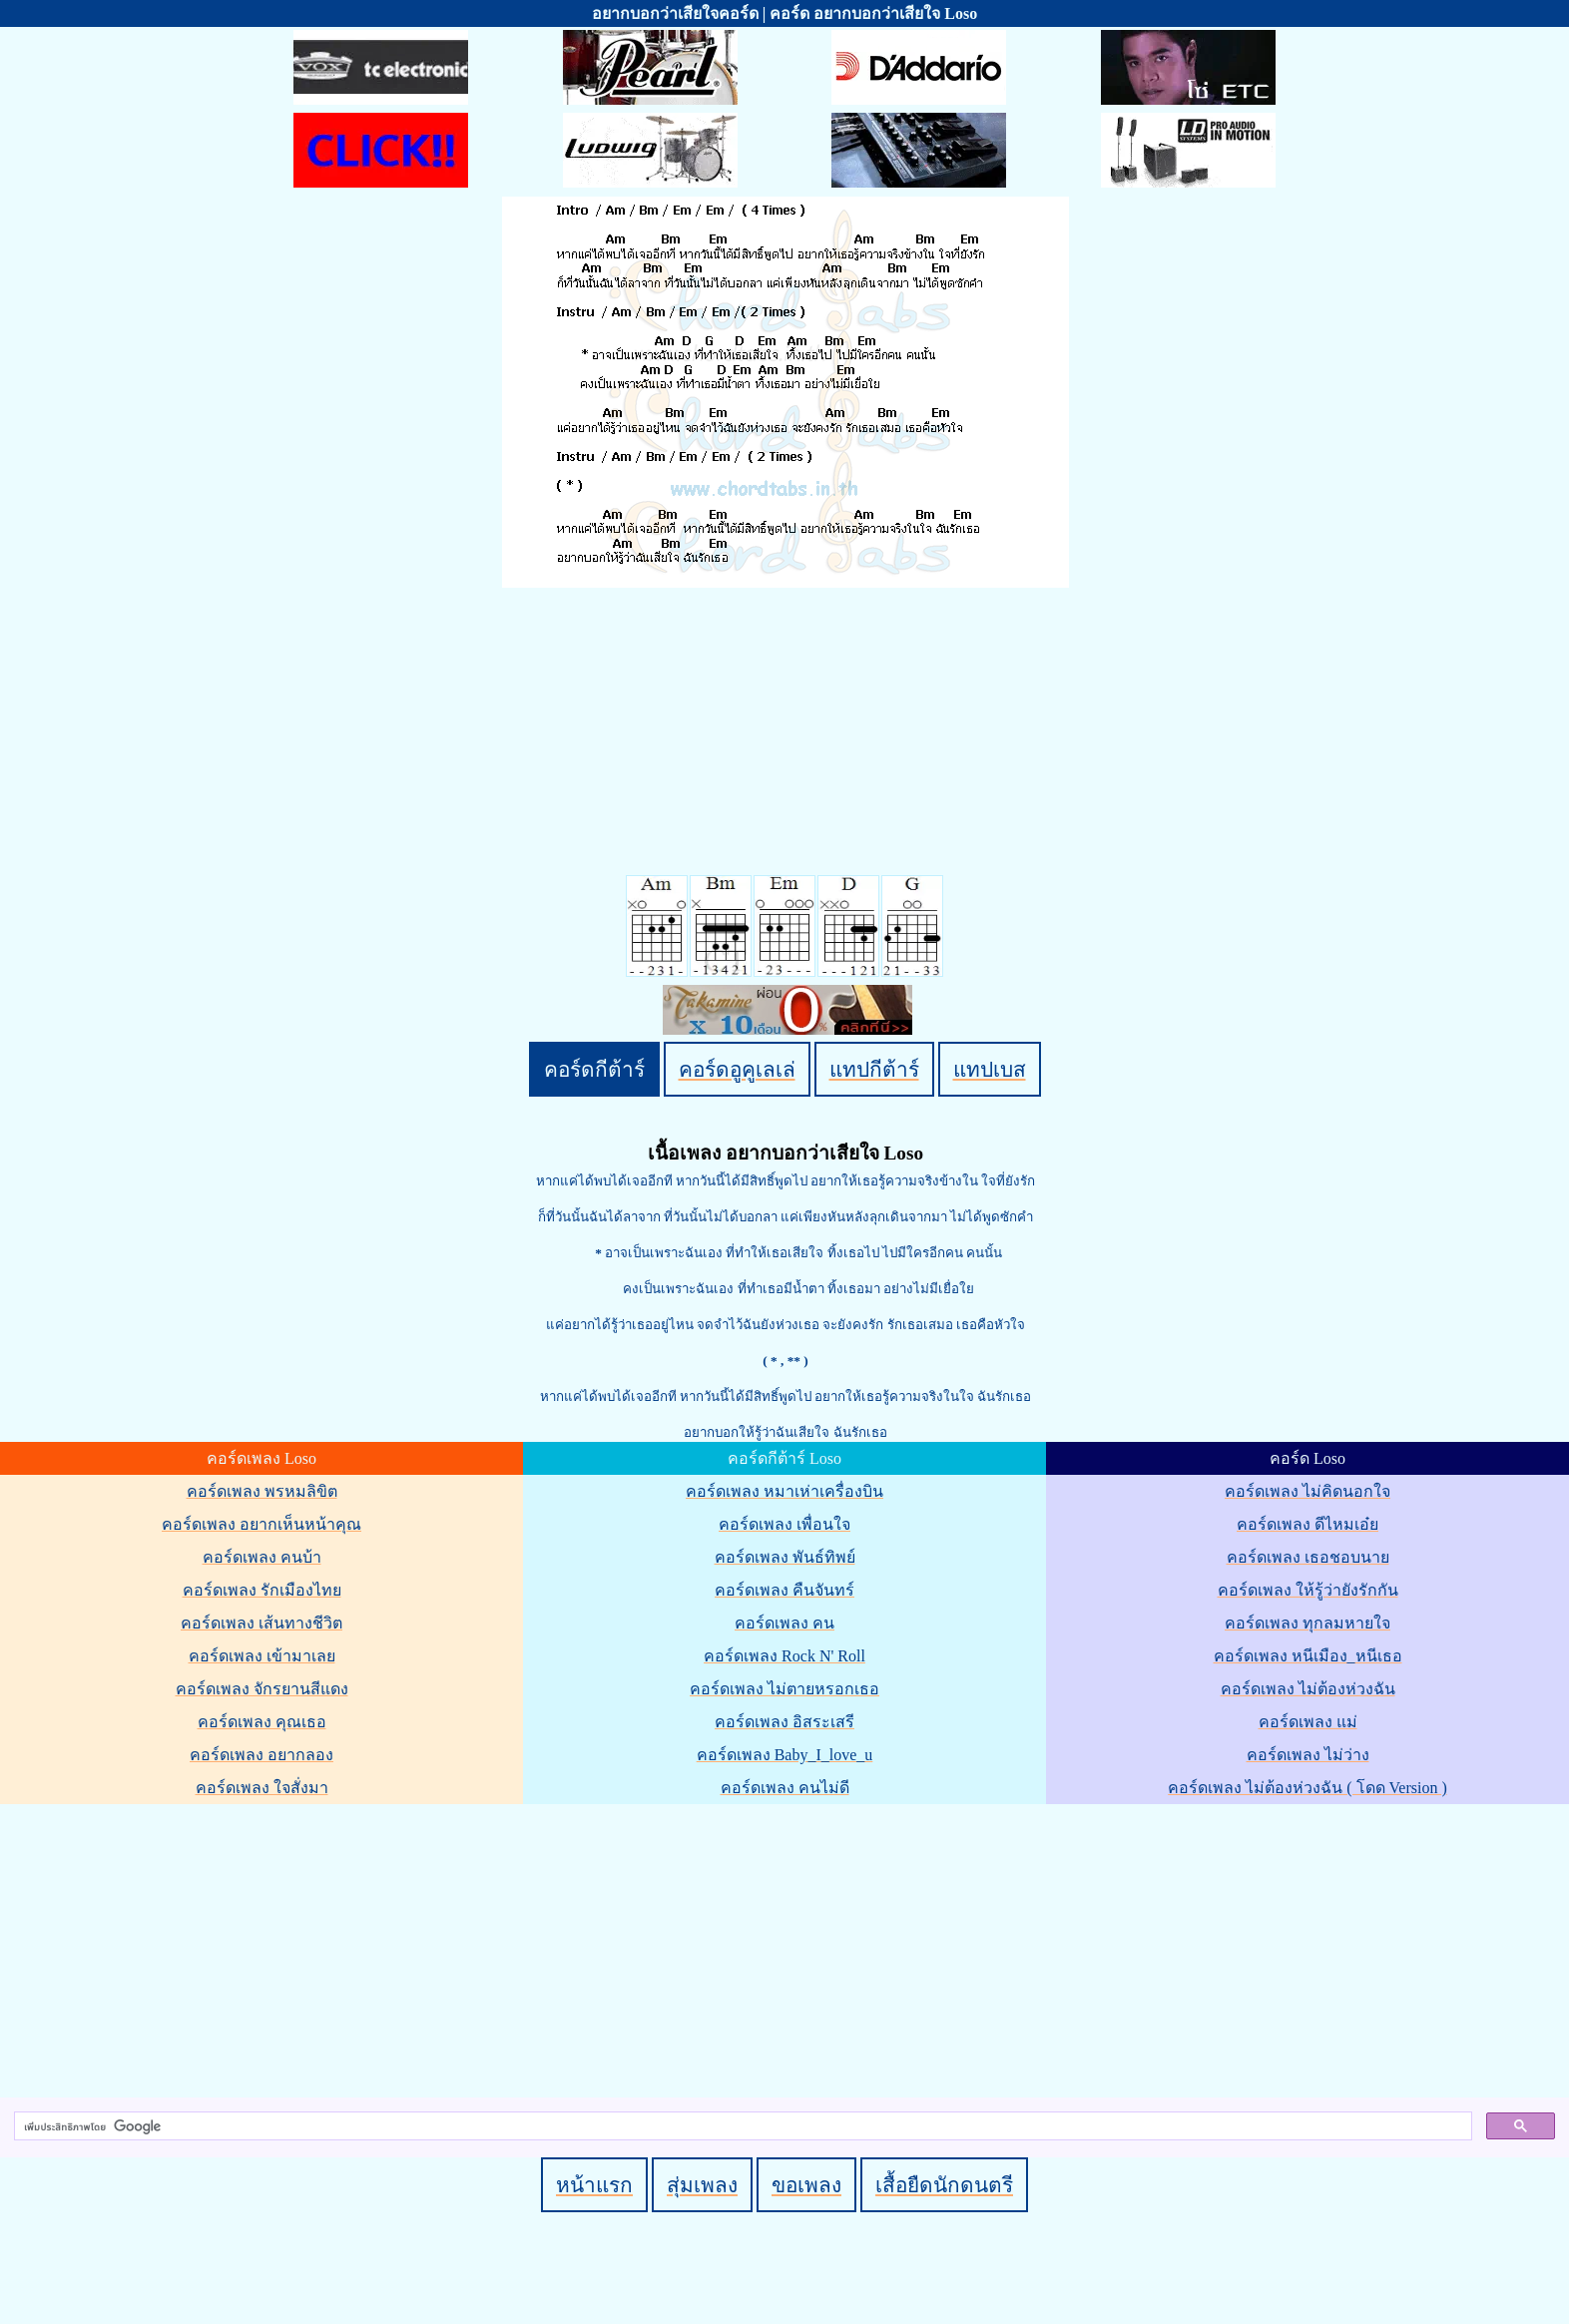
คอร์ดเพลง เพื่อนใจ (784, 1524)
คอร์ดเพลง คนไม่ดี (785, 1787)
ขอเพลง (806, 2184)
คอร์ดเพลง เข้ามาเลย (262, 1655)
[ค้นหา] (741, 2126)
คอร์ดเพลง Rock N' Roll (784, 1655)
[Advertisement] (787, 1947)
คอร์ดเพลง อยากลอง (261, 1754)
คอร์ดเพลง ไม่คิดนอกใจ (1307, 1491)
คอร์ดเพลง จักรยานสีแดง (262, 1688)
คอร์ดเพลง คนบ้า (262, 1557)
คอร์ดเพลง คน (784, 1623)
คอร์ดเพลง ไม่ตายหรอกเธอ (784, 1688)
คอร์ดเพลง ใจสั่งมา (262, 1787)
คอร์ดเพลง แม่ (1308, 1721)
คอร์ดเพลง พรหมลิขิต (262, 1491)
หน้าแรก (594, 2184)
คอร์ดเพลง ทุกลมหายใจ (1307, 1623)
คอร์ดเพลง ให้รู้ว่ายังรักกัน (1308, 1590)
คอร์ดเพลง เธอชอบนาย (1308, 1557)
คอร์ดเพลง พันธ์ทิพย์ (785, 1557)
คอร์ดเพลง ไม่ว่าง (1308, 1754)
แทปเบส (989, 1069)
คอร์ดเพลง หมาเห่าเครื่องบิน (784, 1491)
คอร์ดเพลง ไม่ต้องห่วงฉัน (1308, 1688)
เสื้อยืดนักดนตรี (944, 2184)
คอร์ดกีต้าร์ (594, 1069)
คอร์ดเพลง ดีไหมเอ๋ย (1307, 1524)
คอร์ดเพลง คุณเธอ (262, 1721)
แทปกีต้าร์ (874, 1069)
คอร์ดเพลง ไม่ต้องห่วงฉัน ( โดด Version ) (1307, 1787)
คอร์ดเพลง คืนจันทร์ (784, 1590)
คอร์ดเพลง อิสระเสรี (784, 1721)
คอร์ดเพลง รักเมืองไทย (262, 1590)
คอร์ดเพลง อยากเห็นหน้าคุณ (261, 1524)
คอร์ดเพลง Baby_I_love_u (785, 1754)
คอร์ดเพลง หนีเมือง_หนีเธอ (1308, 1655)
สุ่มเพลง (702, 2184)
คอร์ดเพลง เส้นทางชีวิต (261, 1623)
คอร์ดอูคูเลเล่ (737, 1069)
